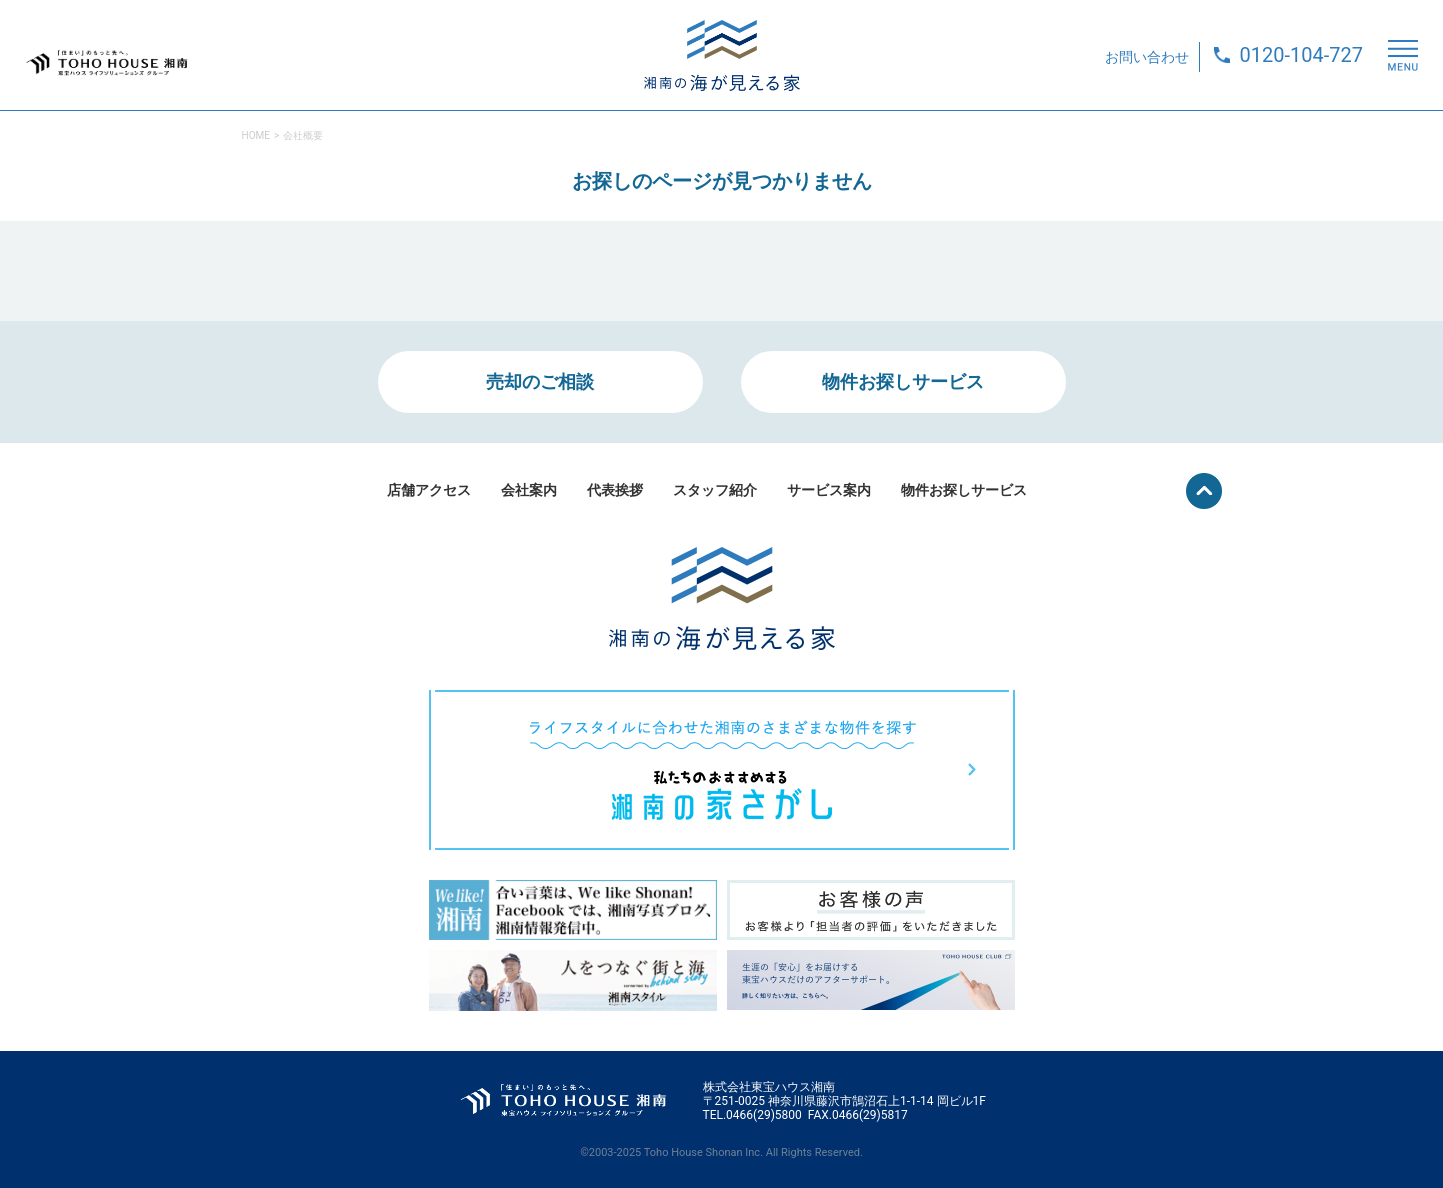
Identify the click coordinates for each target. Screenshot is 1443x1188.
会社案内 (529, 490)
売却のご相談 (540, 381)
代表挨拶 (615, 490)
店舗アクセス (429, 490)
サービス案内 (829, 490)
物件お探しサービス (903, 381)
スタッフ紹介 (715, 490)
